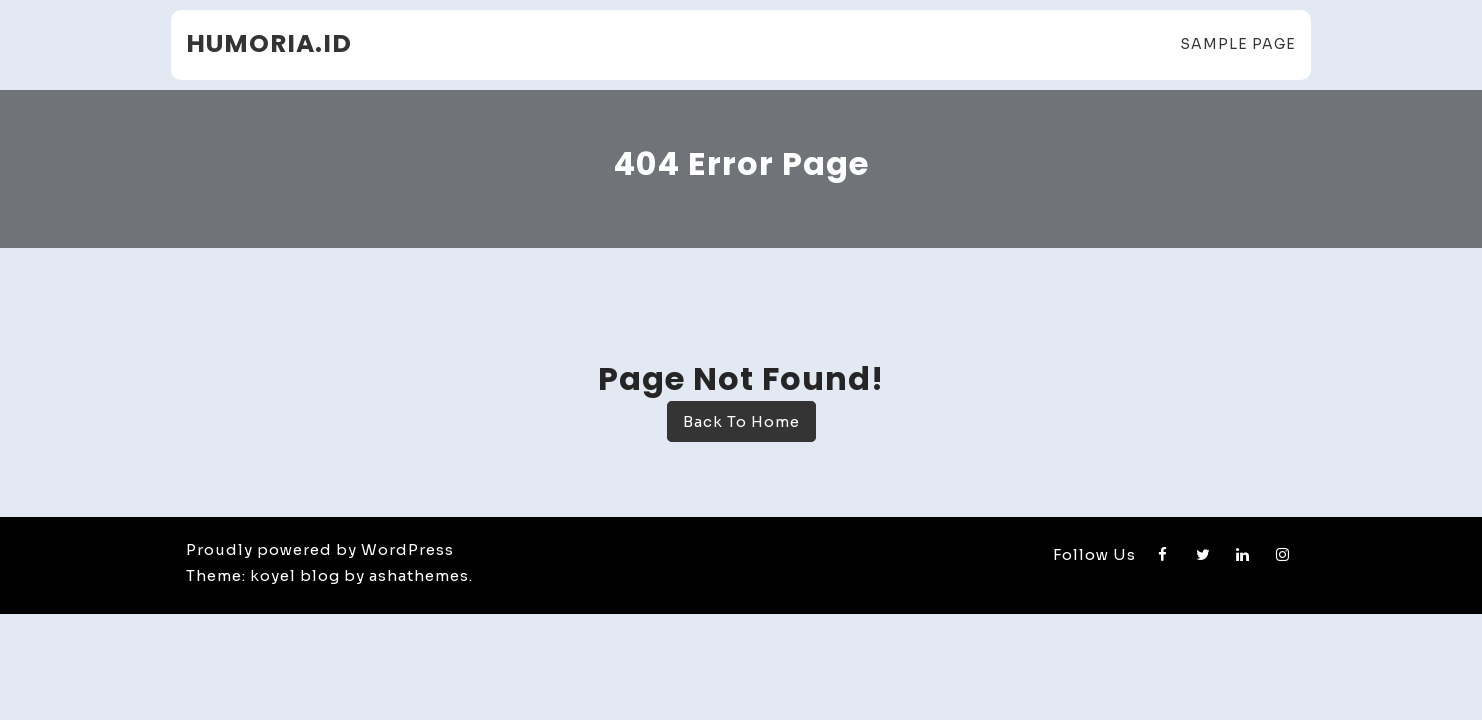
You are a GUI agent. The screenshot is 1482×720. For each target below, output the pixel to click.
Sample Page (1238, 44)
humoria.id (269, 43)
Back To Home (741, 421)
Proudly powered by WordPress (320, 549)
